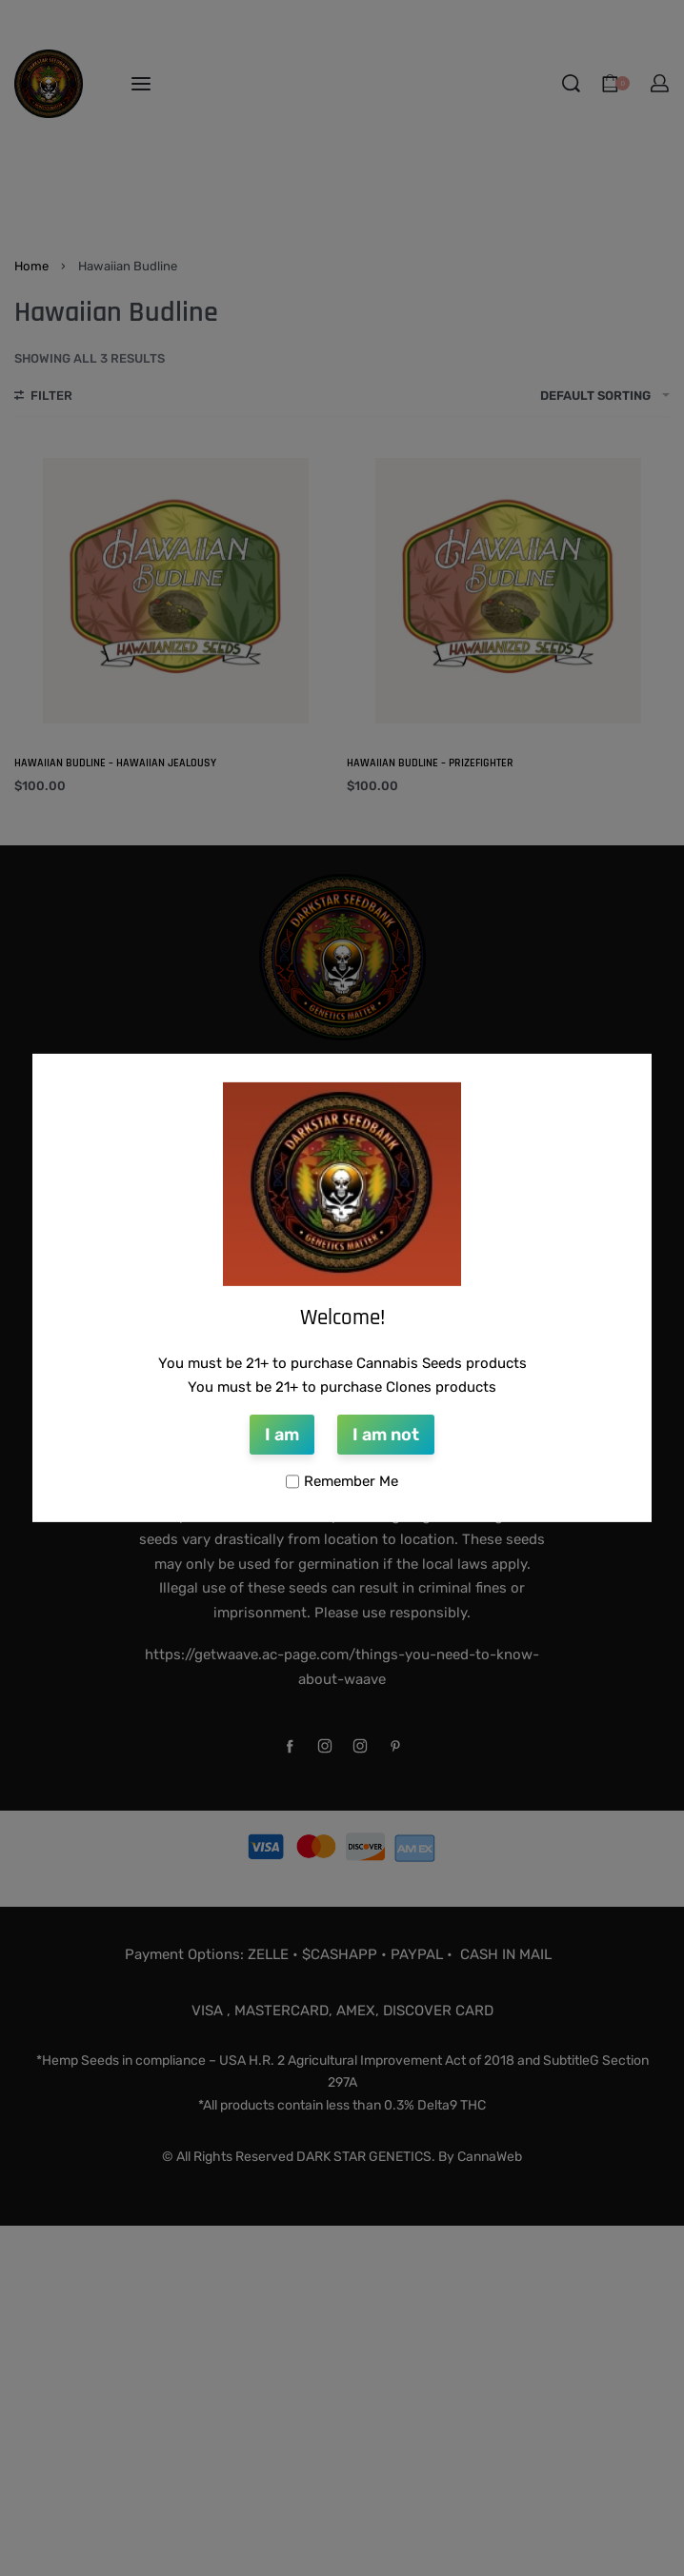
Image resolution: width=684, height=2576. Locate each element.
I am (282, 1434)
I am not (385, 1434)
